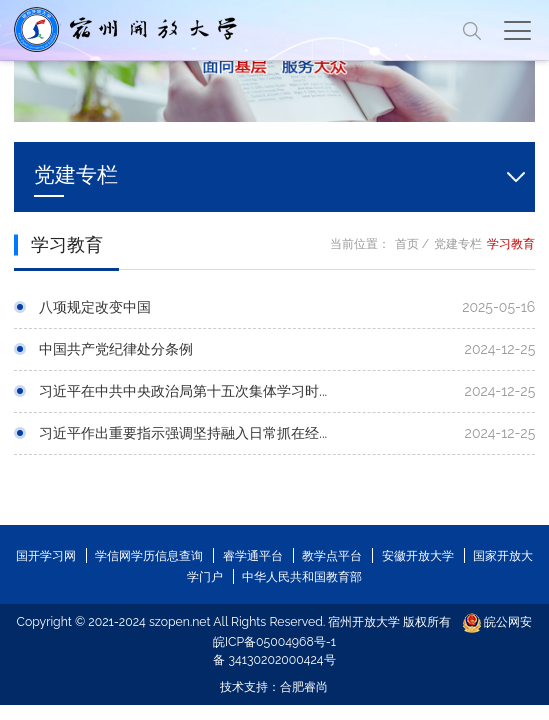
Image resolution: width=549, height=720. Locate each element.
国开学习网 (46, 555)
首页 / (412, 243)
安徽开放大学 (418, 555)
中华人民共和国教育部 (302, 576)
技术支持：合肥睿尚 (274, 686)
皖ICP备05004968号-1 (274, 641)
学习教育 (511, 243)
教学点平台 (332, 555)
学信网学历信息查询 (149, 555)
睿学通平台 (253, 555)
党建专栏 (458, 243)
